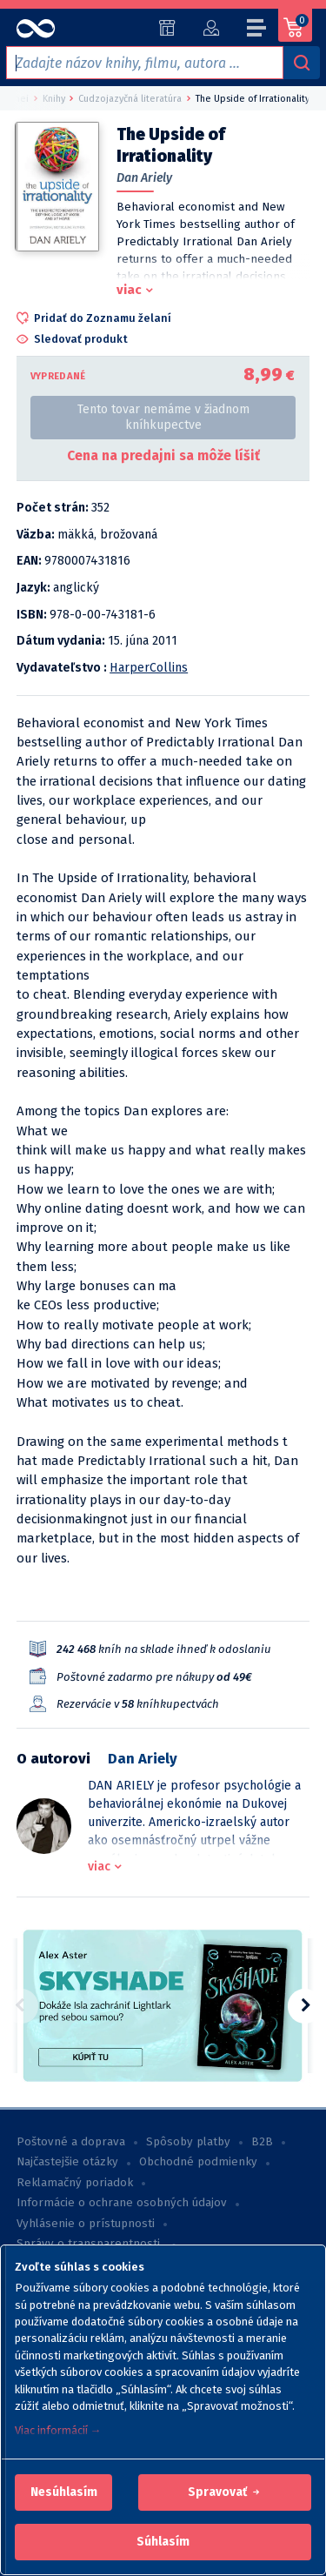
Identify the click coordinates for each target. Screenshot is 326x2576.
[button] (64, 2492)
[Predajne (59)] (167, 28)
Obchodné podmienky (198, 2162)
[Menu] (257, 30)
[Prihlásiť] (211, 28)
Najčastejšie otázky (67, 2162)
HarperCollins (149, 667)
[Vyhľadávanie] (301, 62)
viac (129, 290)
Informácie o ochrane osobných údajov (122, 2203)
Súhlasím (163, 2541)
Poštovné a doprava (71, 2142)
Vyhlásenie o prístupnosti (86, 2224)
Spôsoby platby (188, 2142)
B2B (262, 2142)
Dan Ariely (144, 178)
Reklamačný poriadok (75, 2183)
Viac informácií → (58, 2430)
